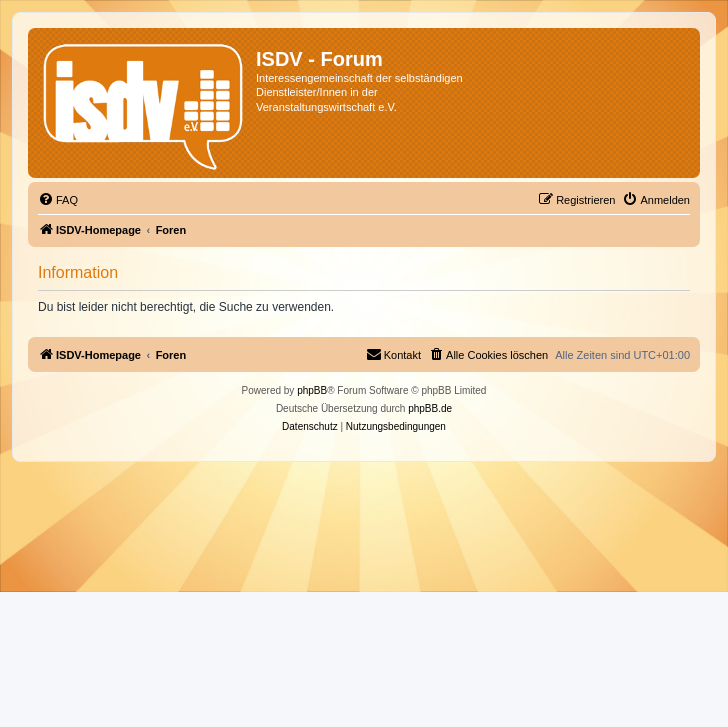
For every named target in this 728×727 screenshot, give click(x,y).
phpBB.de (430, 408)
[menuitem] (58, 200)
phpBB (312, 390)
